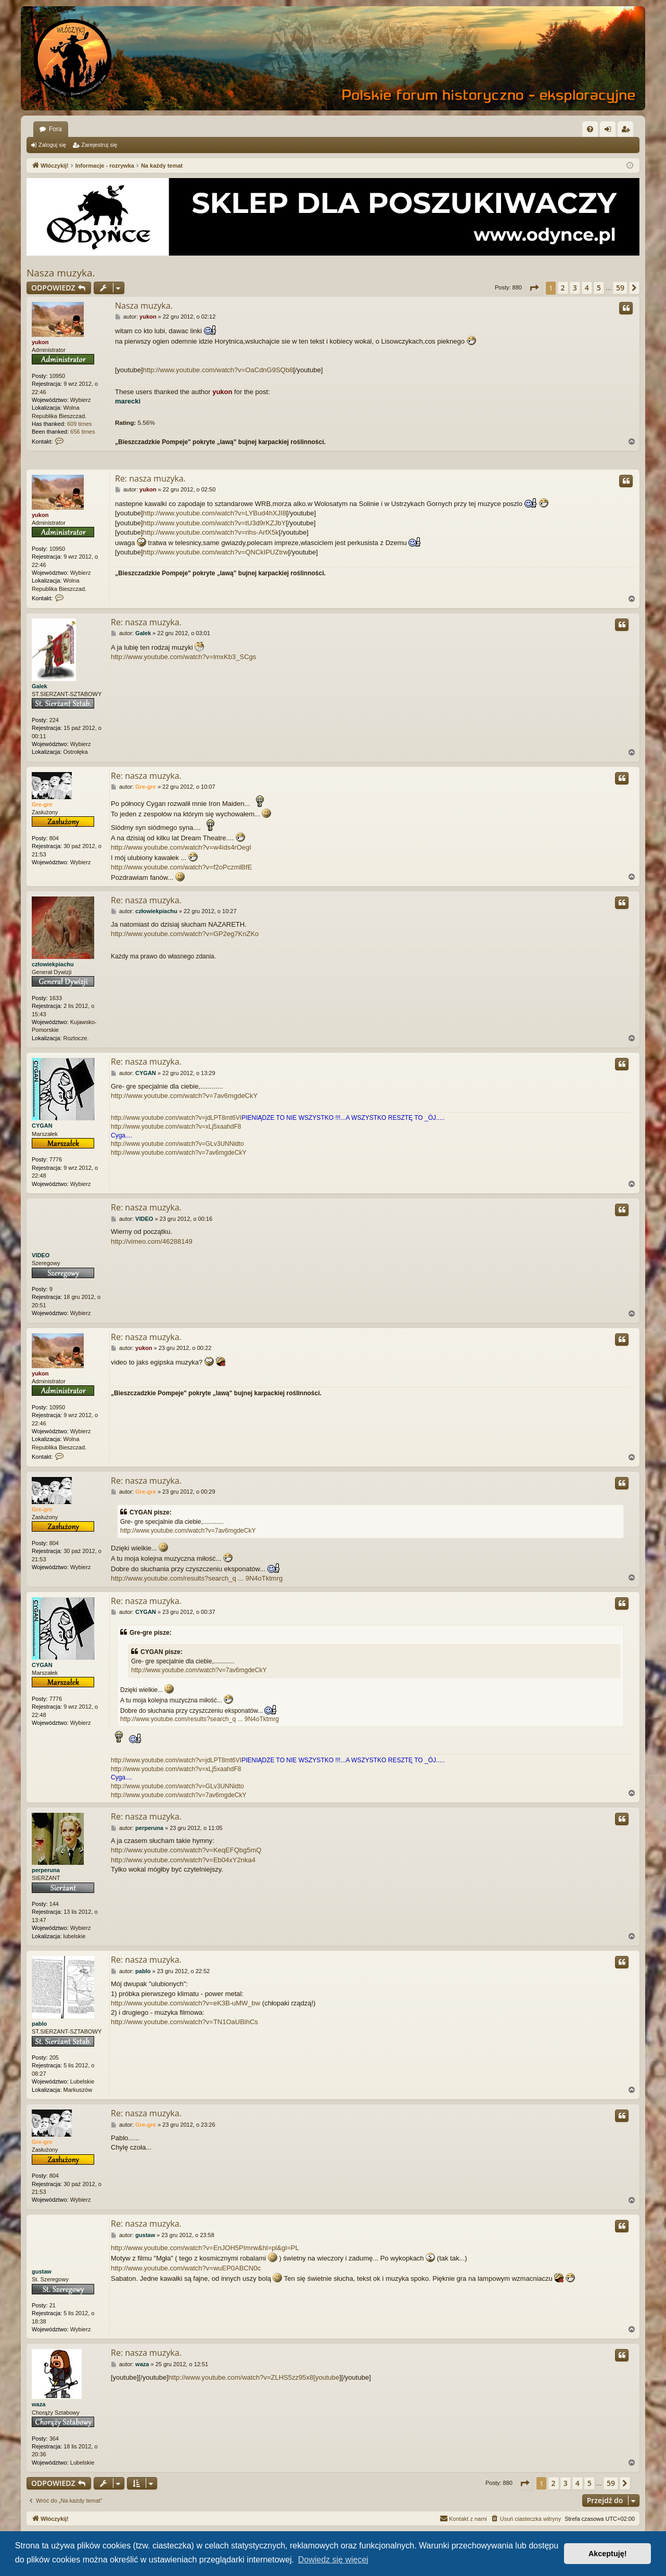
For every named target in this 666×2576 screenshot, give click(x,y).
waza (38, 2405)
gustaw (42, 2271)
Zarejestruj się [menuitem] (627, 131)
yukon (40, 342)
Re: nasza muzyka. (150, 478)
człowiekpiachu (53, 964)
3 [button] (575, 288)
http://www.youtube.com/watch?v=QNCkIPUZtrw (215, 552)
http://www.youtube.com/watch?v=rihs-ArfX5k (211, 532)
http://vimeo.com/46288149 (152, 1241)
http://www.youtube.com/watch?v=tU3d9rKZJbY (214, 523)
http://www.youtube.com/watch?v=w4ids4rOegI (181, 847)
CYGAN (42, 1125)
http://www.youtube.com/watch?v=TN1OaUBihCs (184, 2022)
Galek (39, 686)
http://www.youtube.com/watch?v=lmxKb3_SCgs (183, 657)
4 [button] (587, 288)
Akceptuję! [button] (607, 2553)
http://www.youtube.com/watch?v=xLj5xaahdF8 (176, 1126)
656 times (82, 431)
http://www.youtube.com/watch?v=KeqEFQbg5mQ (186, 1850)
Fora (55, 129)
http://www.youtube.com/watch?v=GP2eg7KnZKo (185, 934)
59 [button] (620, 288)
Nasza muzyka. (61, 273)
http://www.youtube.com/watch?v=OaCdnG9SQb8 (218, 370)
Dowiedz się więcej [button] (333, 2559)
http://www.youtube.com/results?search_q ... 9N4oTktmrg (197, 1578)
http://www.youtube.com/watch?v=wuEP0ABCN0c (186, 2268)
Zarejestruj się (99, 145)
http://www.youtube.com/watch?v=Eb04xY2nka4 (183, 1860)
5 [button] (599, 288)
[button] (534, 288)
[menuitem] (590, 129)
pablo (39, 2024)
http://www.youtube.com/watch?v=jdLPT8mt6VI (176, 1117)
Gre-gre (42, 804)
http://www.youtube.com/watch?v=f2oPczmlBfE (181, 867)
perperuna (46, 1870)
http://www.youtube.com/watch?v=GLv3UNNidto (177, 1143)
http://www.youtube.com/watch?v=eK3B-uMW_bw (185, 2003)
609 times (79, 424)
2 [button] (563, 288)
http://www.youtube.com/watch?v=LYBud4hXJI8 (214, 513)
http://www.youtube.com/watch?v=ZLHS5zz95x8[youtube (254, 2377)
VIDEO (40, 1255)
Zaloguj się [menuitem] (610, 131)
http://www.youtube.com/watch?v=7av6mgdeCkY (184, 1096)
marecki (127, 401)
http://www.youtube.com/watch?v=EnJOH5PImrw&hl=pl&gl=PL (205, 2248)
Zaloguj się (52, 145)
